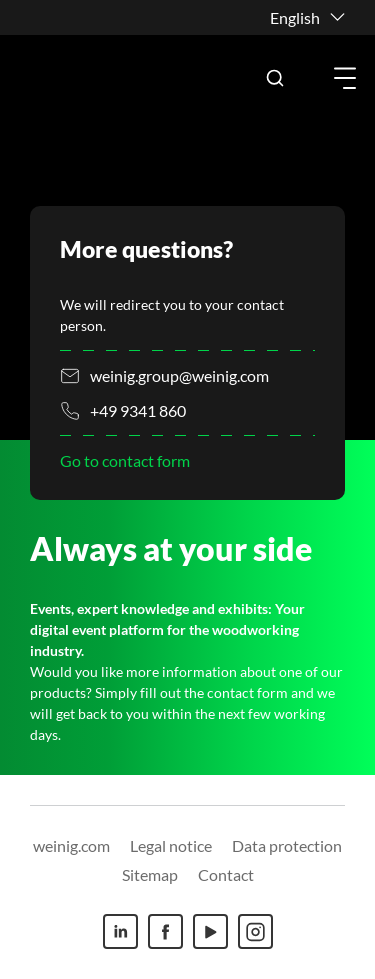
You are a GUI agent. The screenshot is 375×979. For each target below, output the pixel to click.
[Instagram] (255, 931)
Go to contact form (125, 460)
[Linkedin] (120, 931)
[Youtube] (210, 931)
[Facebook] (165, 931)
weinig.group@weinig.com (179, 375)
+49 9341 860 (138, 410)
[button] (275, 78)
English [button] (295, 17)
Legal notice (171, 845)
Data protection (287, 845)
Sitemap (150, 874)
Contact (226, 874)
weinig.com (71, 845)
